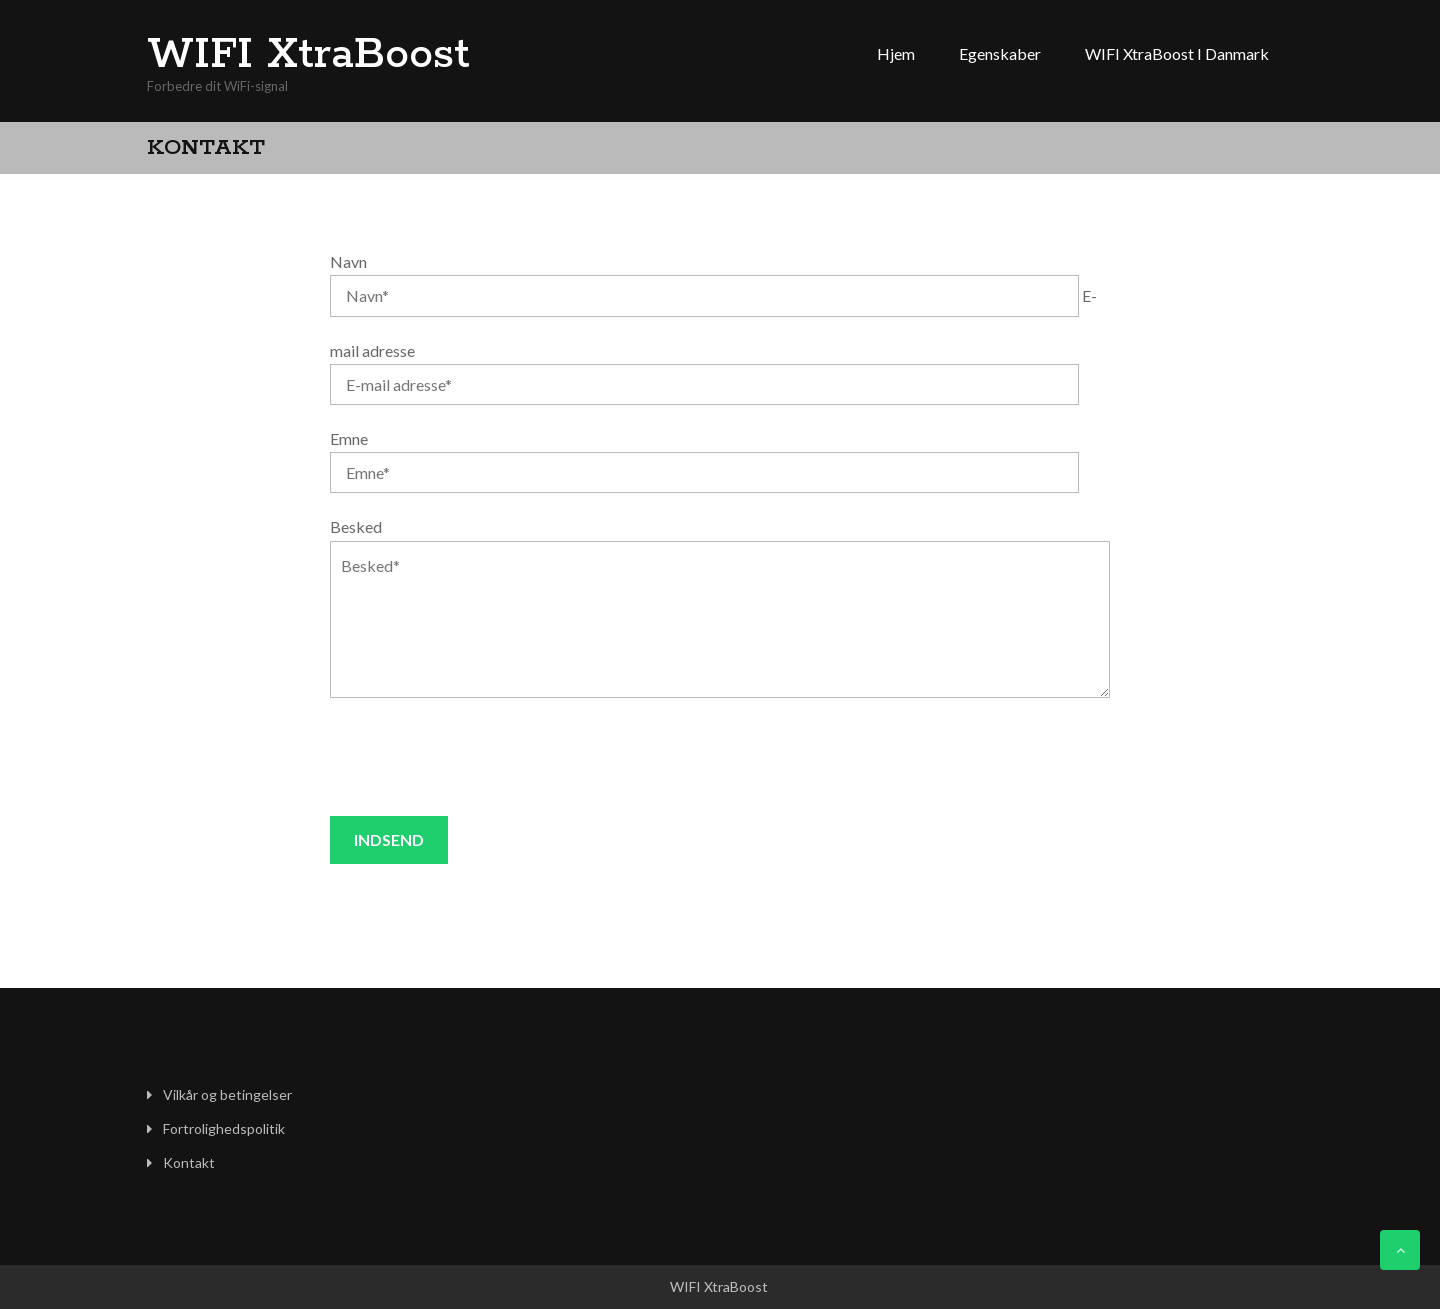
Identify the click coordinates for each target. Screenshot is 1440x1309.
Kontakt (189, 1162)
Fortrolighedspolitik (224, 1128)
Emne (349, 438)
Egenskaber (1000, 53)
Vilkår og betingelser (227, 1094)
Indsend (389, 839)
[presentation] (482, 757)
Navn (348, 261)
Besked (356, 526)
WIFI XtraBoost (308, 55)
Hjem (896, 53)
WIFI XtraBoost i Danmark (1177, 53)
